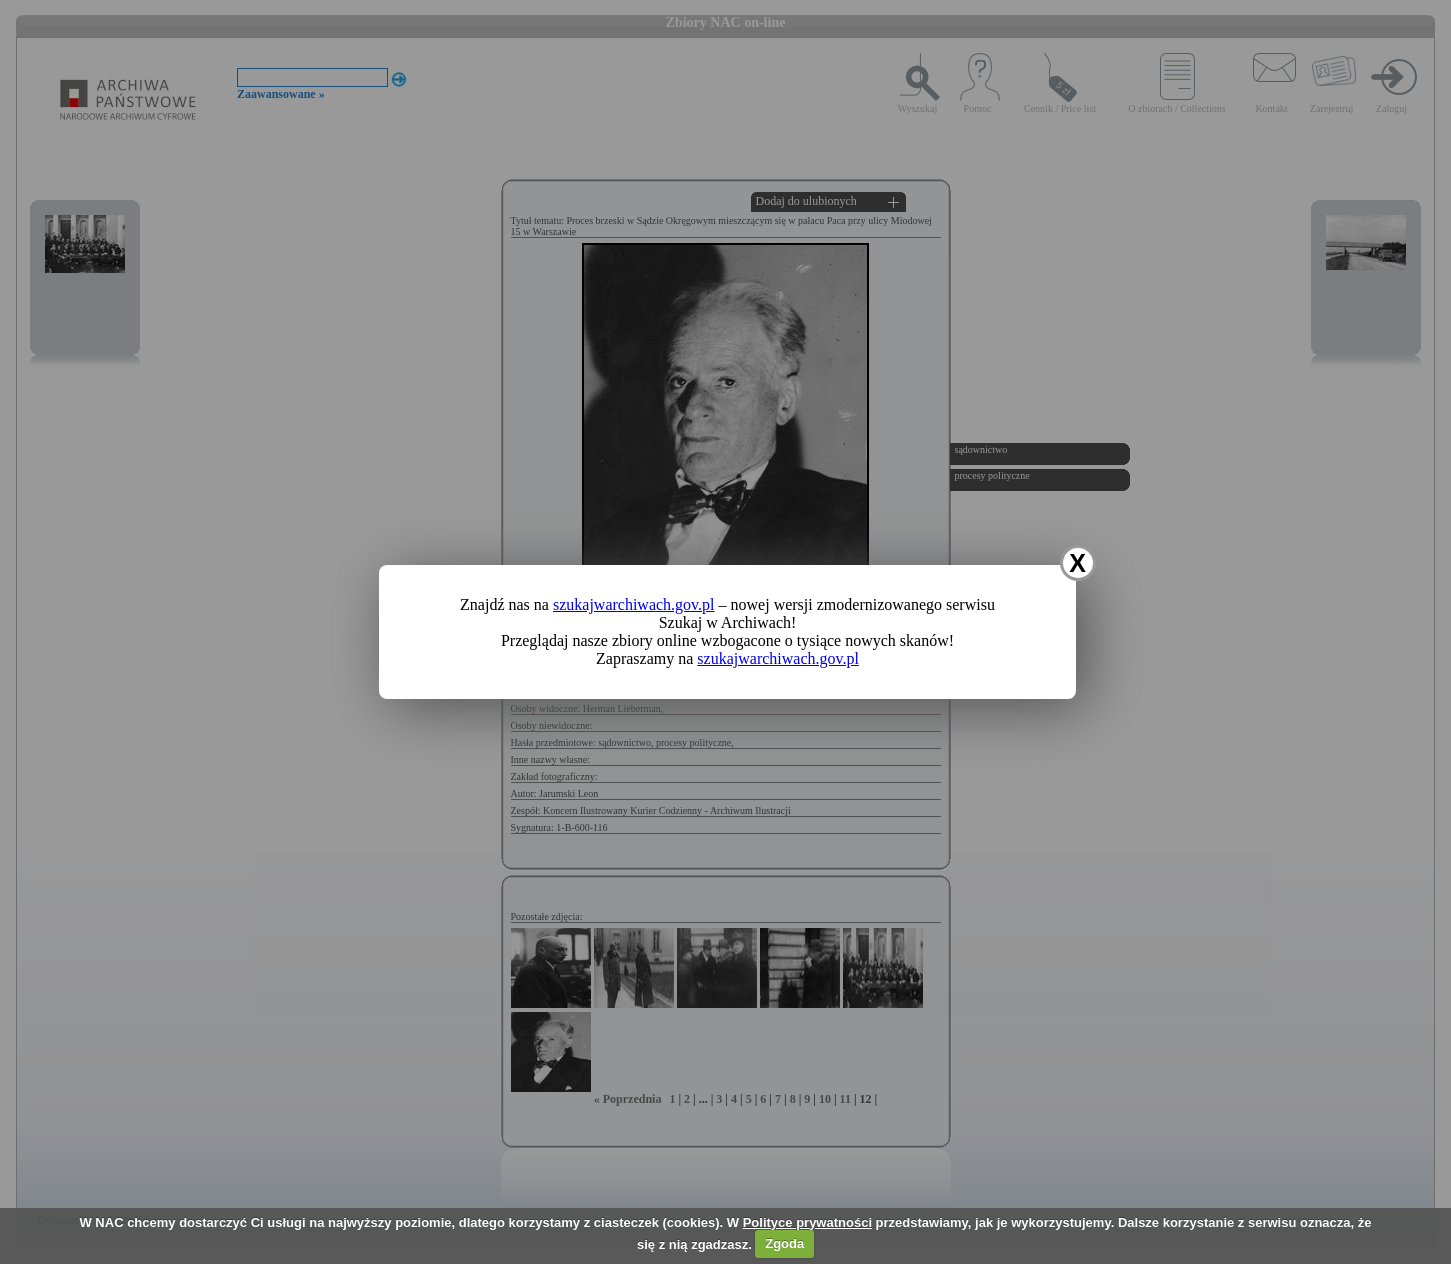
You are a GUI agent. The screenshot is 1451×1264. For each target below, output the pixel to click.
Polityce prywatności (807, 1222)
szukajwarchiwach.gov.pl (634, 604)
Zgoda (784, 1243)
